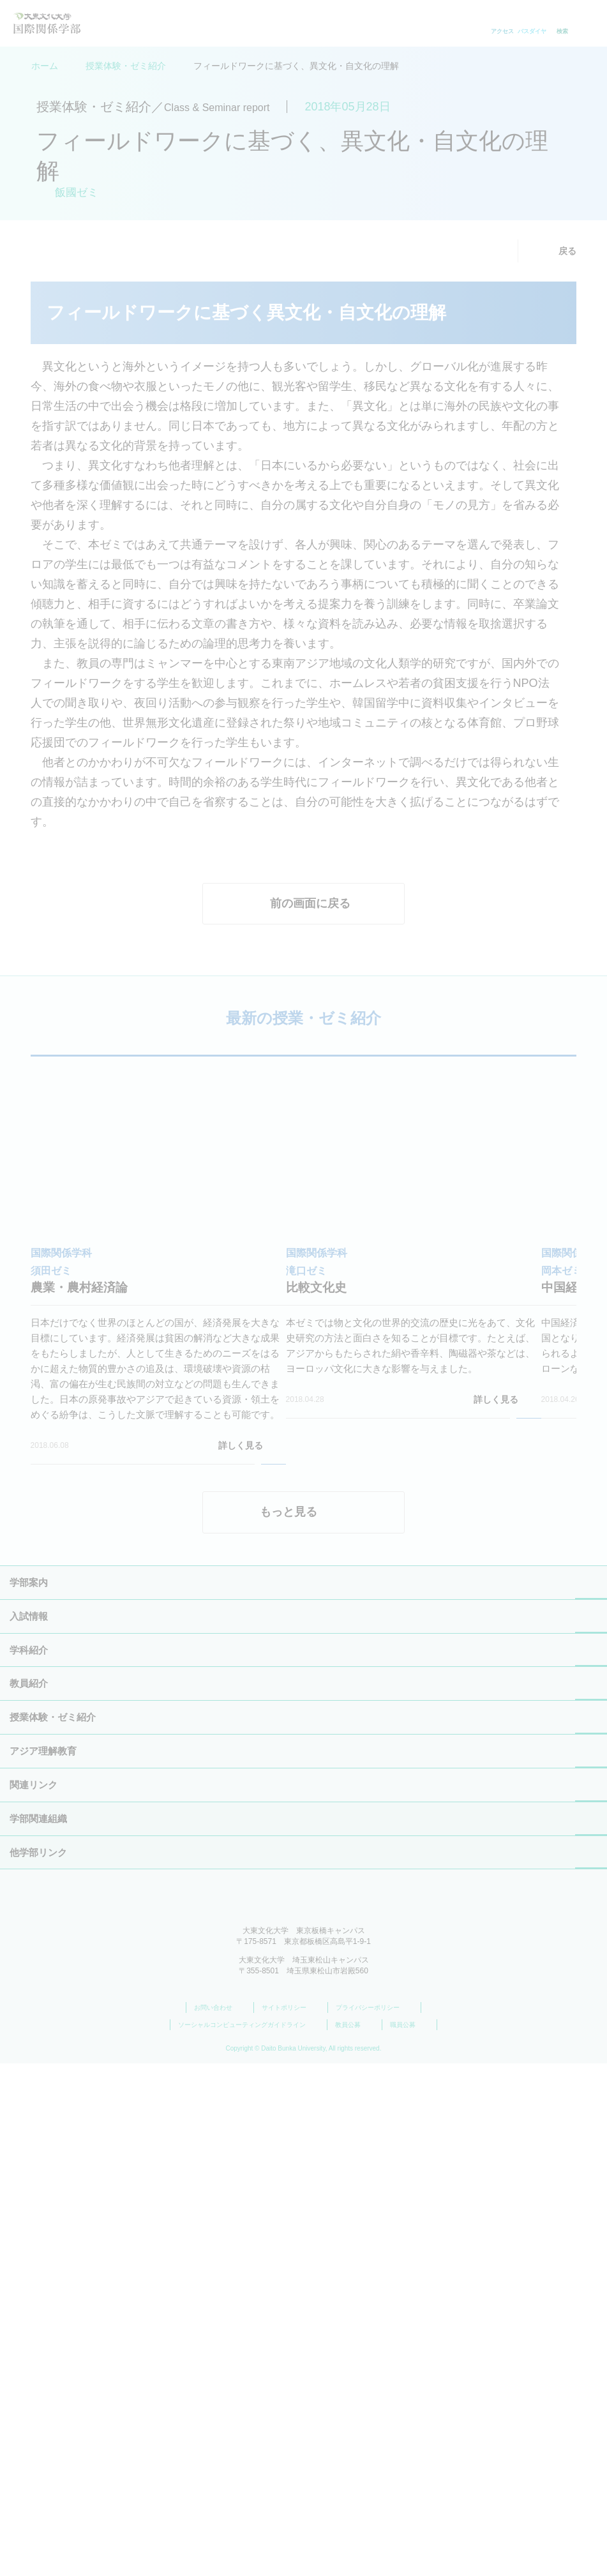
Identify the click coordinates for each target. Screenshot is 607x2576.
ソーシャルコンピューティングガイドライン (248, 2538)
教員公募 (354, 2538)
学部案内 (29, 2028)
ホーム (44, 66)
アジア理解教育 (43, 2263)
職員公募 (409, 2538)
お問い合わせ (220, 2520)
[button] (14, 1704)
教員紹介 (29, 2129)
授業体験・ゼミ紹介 (126, 66)
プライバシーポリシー (374, 2520)
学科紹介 (29, 2095)
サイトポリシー (291, 2520)
